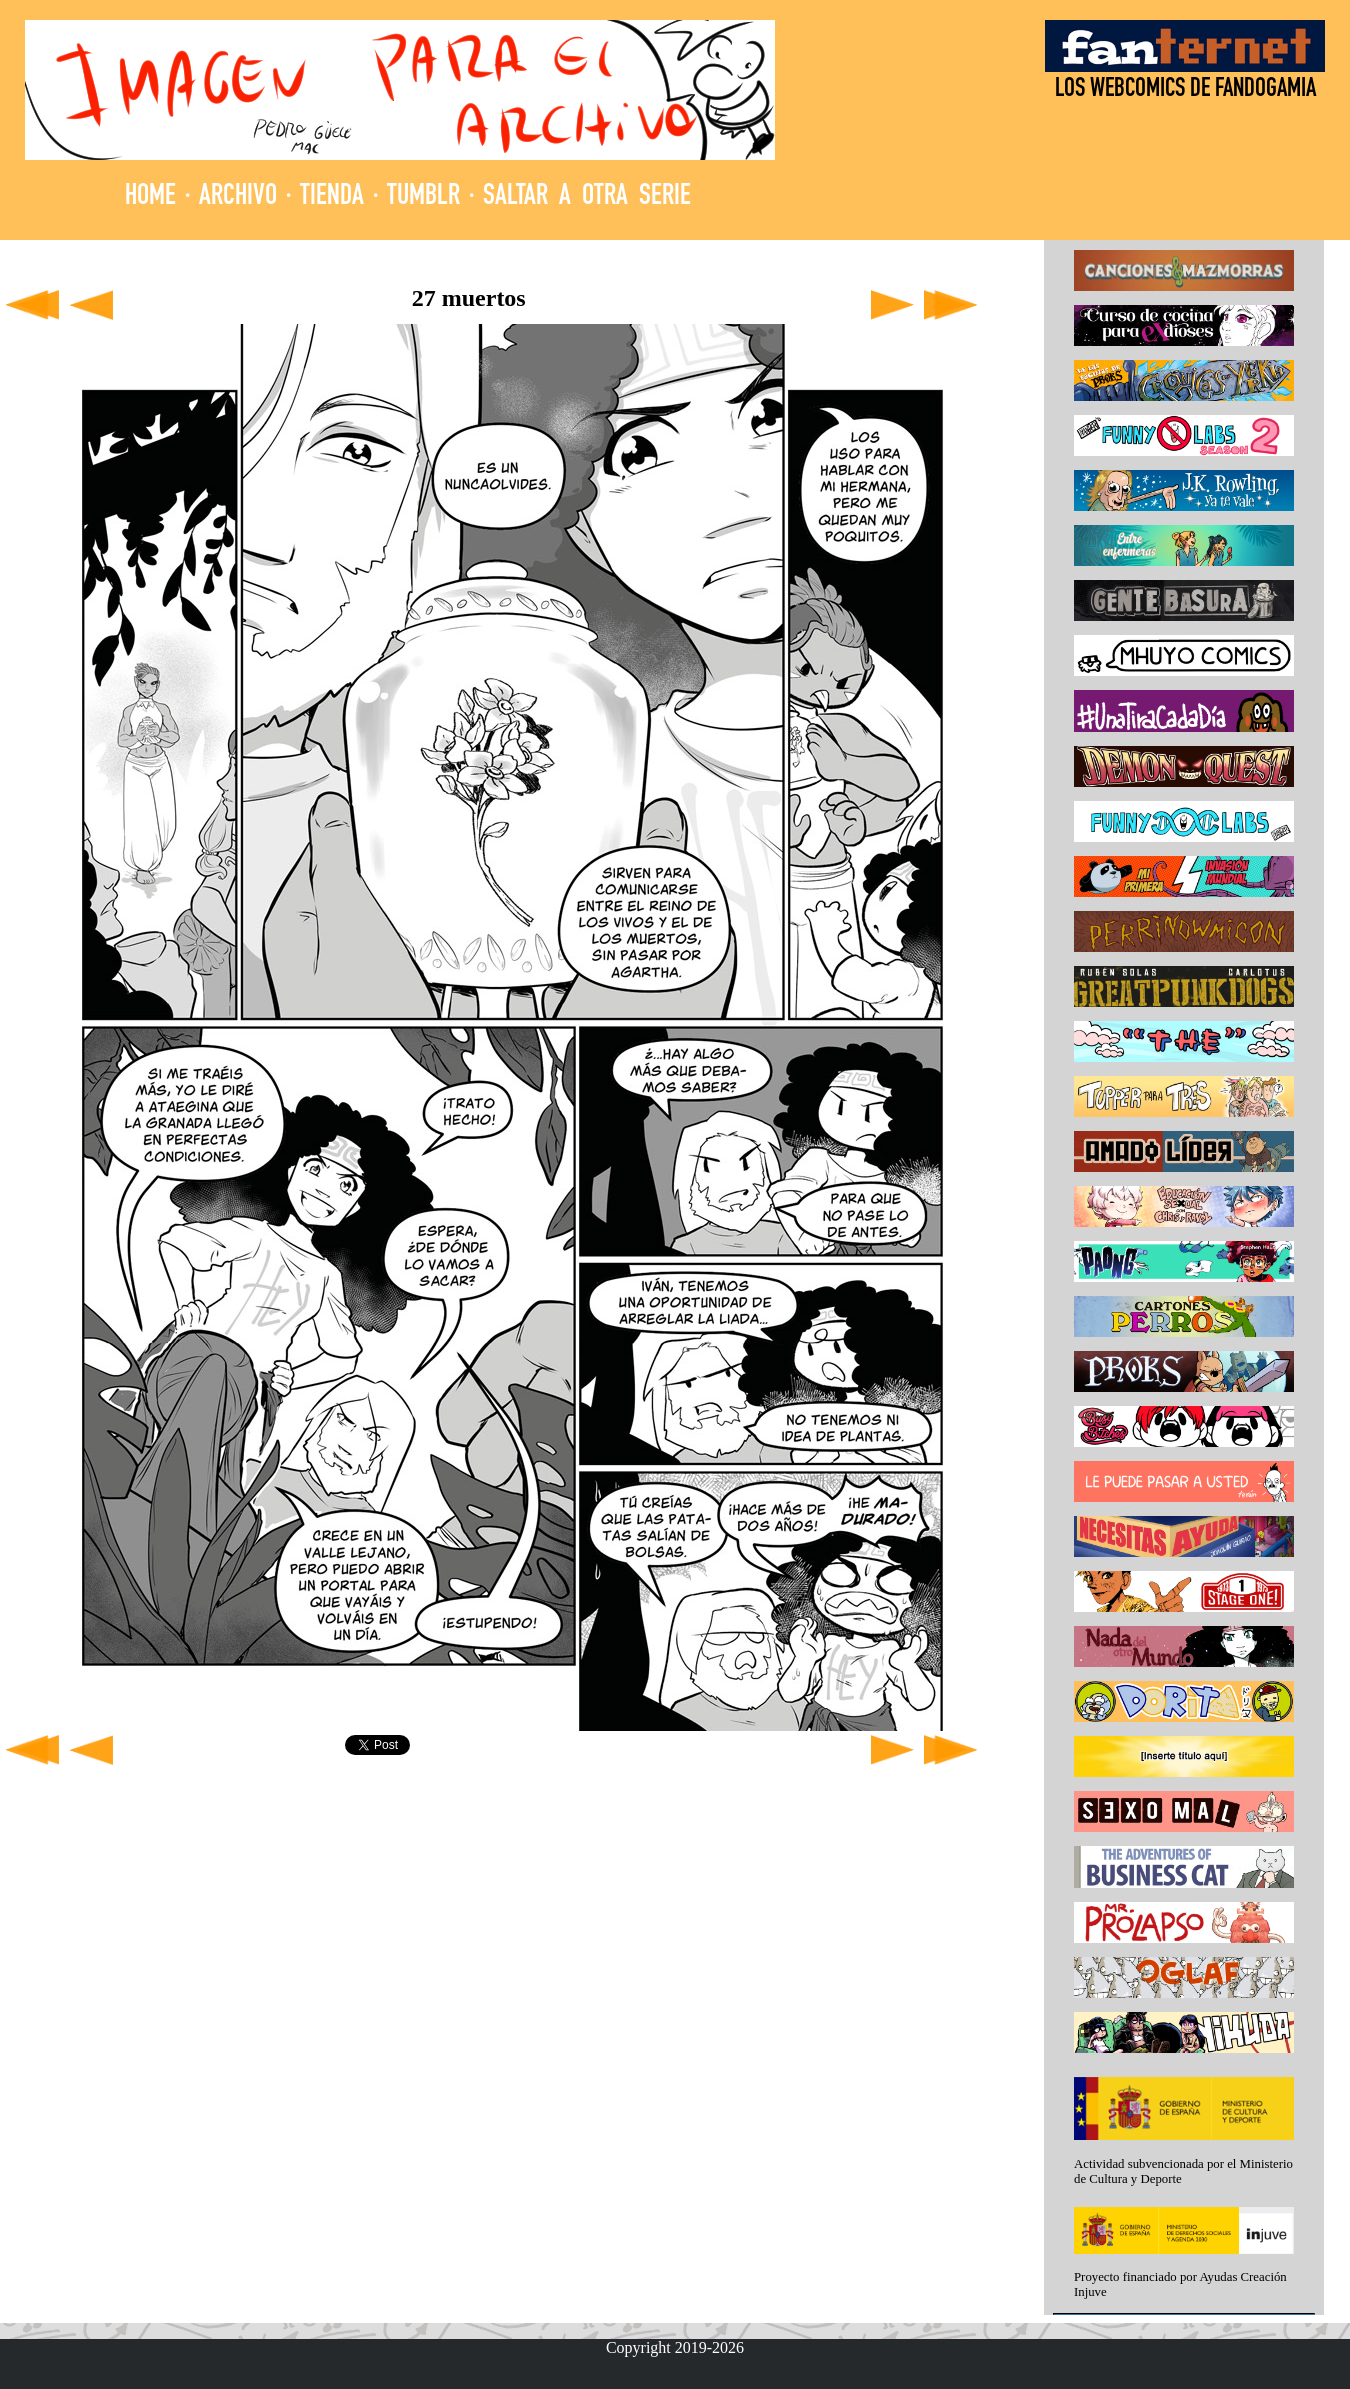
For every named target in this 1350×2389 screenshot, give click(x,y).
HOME (150, 197)
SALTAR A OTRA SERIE (587, 197)
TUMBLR (423, 197)
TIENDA (332, 197)
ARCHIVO (238, 197)
